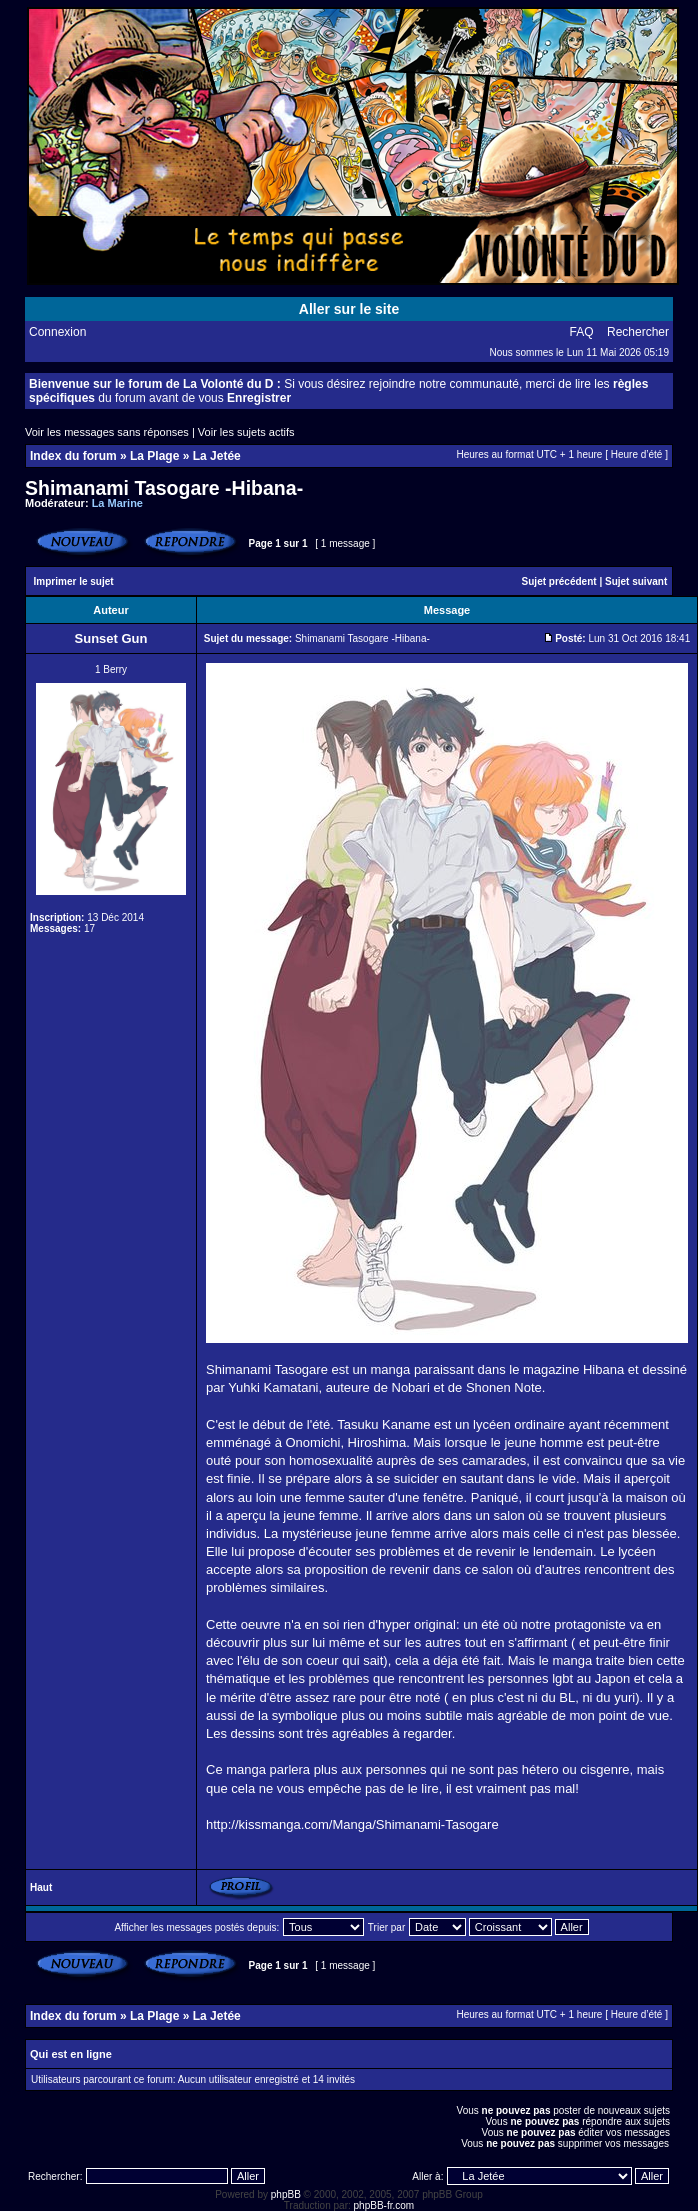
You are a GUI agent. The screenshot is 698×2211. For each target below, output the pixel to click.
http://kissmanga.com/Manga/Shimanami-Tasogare (352, 1824)
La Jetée (217, 456)
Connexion (57, 332)
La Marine (117, 503)
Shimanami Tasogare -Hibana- (164, 488)
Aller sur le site (349, 309)
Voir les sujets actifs (246, 432)
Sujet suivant (636, 581)
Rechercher (638, 332)
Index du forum (73, 456)
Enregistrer (259, 398)
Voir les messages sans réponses (107, 432)
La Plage (154, 456)
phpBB (286, 2194)
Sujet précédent (559, 581)
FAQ (582, 332)
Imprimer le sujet (74, 581)
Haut (41, 1887)
